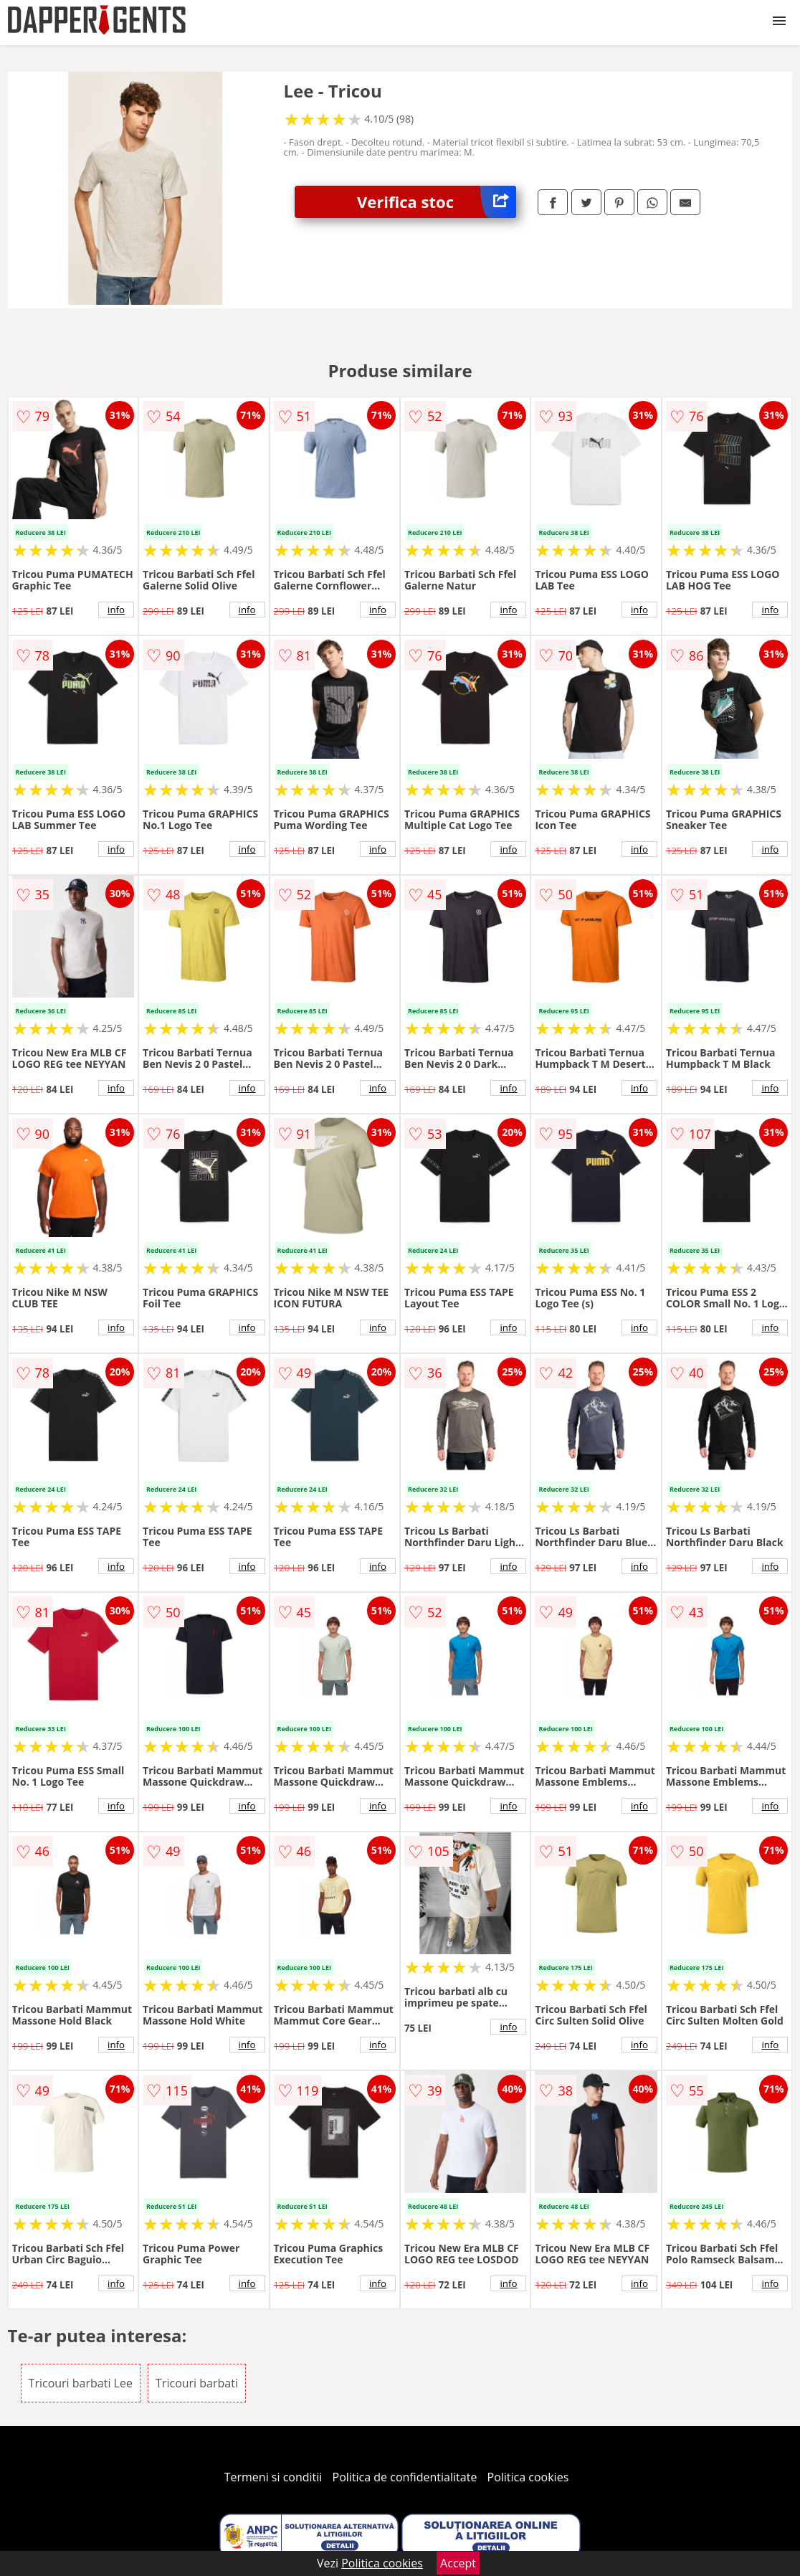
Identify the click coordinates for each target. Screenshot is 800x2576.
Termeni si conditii (273, 2477)
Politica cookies (528, 2477)
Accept (458, 2563)
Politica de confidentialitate (405, 2477)
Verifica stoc (436, 202)
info (116, 609)
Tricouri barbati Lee (81, 2383)
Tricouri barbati (197, 2383)
